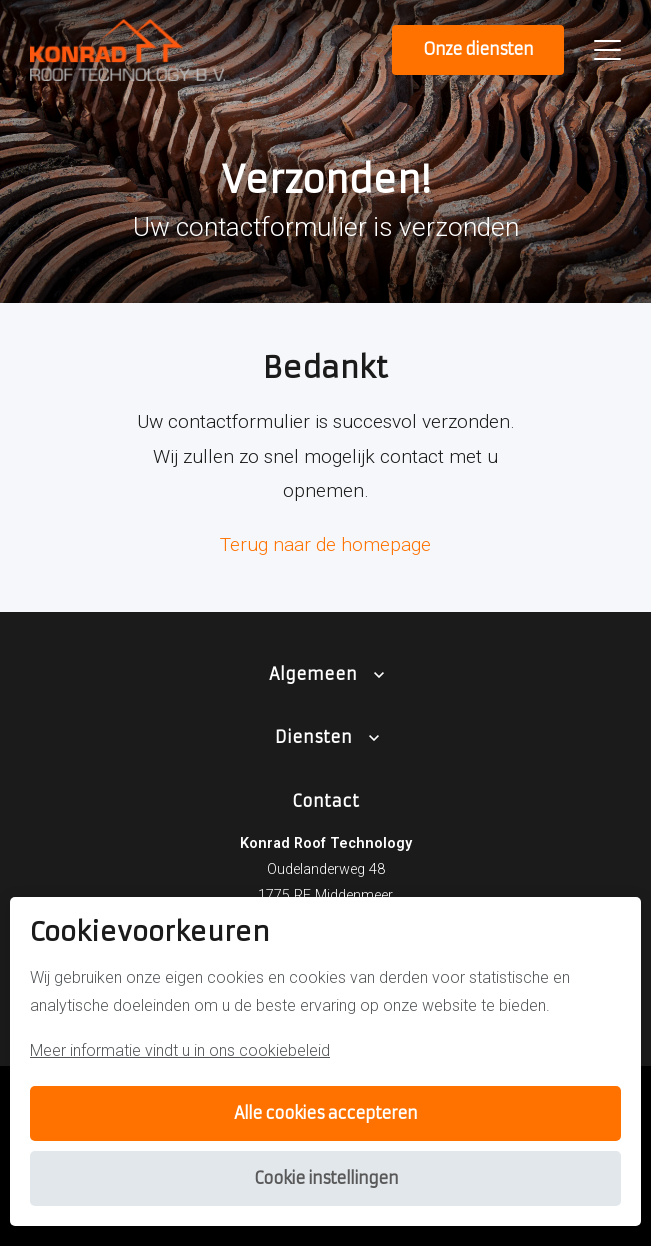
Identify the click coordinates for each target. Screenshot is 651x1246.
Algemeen (313, 674)
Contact (325, 801)
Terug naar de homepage (325, 544)
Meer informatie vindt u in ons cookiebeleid (180, 1050)
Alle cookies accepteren (325, 1113)
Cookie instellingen (326, 1178)
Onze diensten (478, 49)
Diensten (313, 737)
